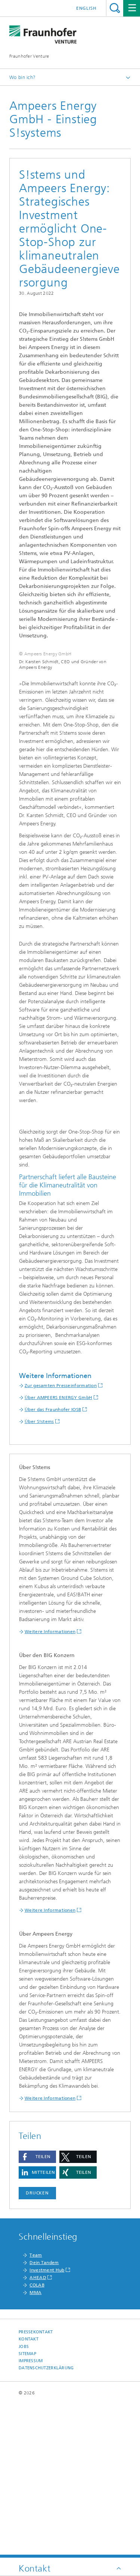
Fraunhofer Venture (29, 56)
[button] (37, 2310)
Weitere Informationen (50, 1785)
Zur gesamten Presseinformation (61, 1539)
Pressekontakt (36, 2485)
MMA (35, 2446)
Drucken (37, 2346)
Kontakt (28, 2492)
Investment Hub (46, 2423)
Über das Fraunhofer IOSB (53, 1563)
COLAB (36, 2438)
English (86, 8)
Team (35, 2408)
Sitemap (27, 2506)
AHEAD (37, 2431)
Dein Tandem (44, 2416)
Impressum (31, 2514)
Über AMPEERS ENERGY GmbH (58, 1551)
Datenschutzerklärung (46, 2521)
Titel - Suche (114, 8)
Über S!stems (39, 1575)
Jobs (24, 2499)
